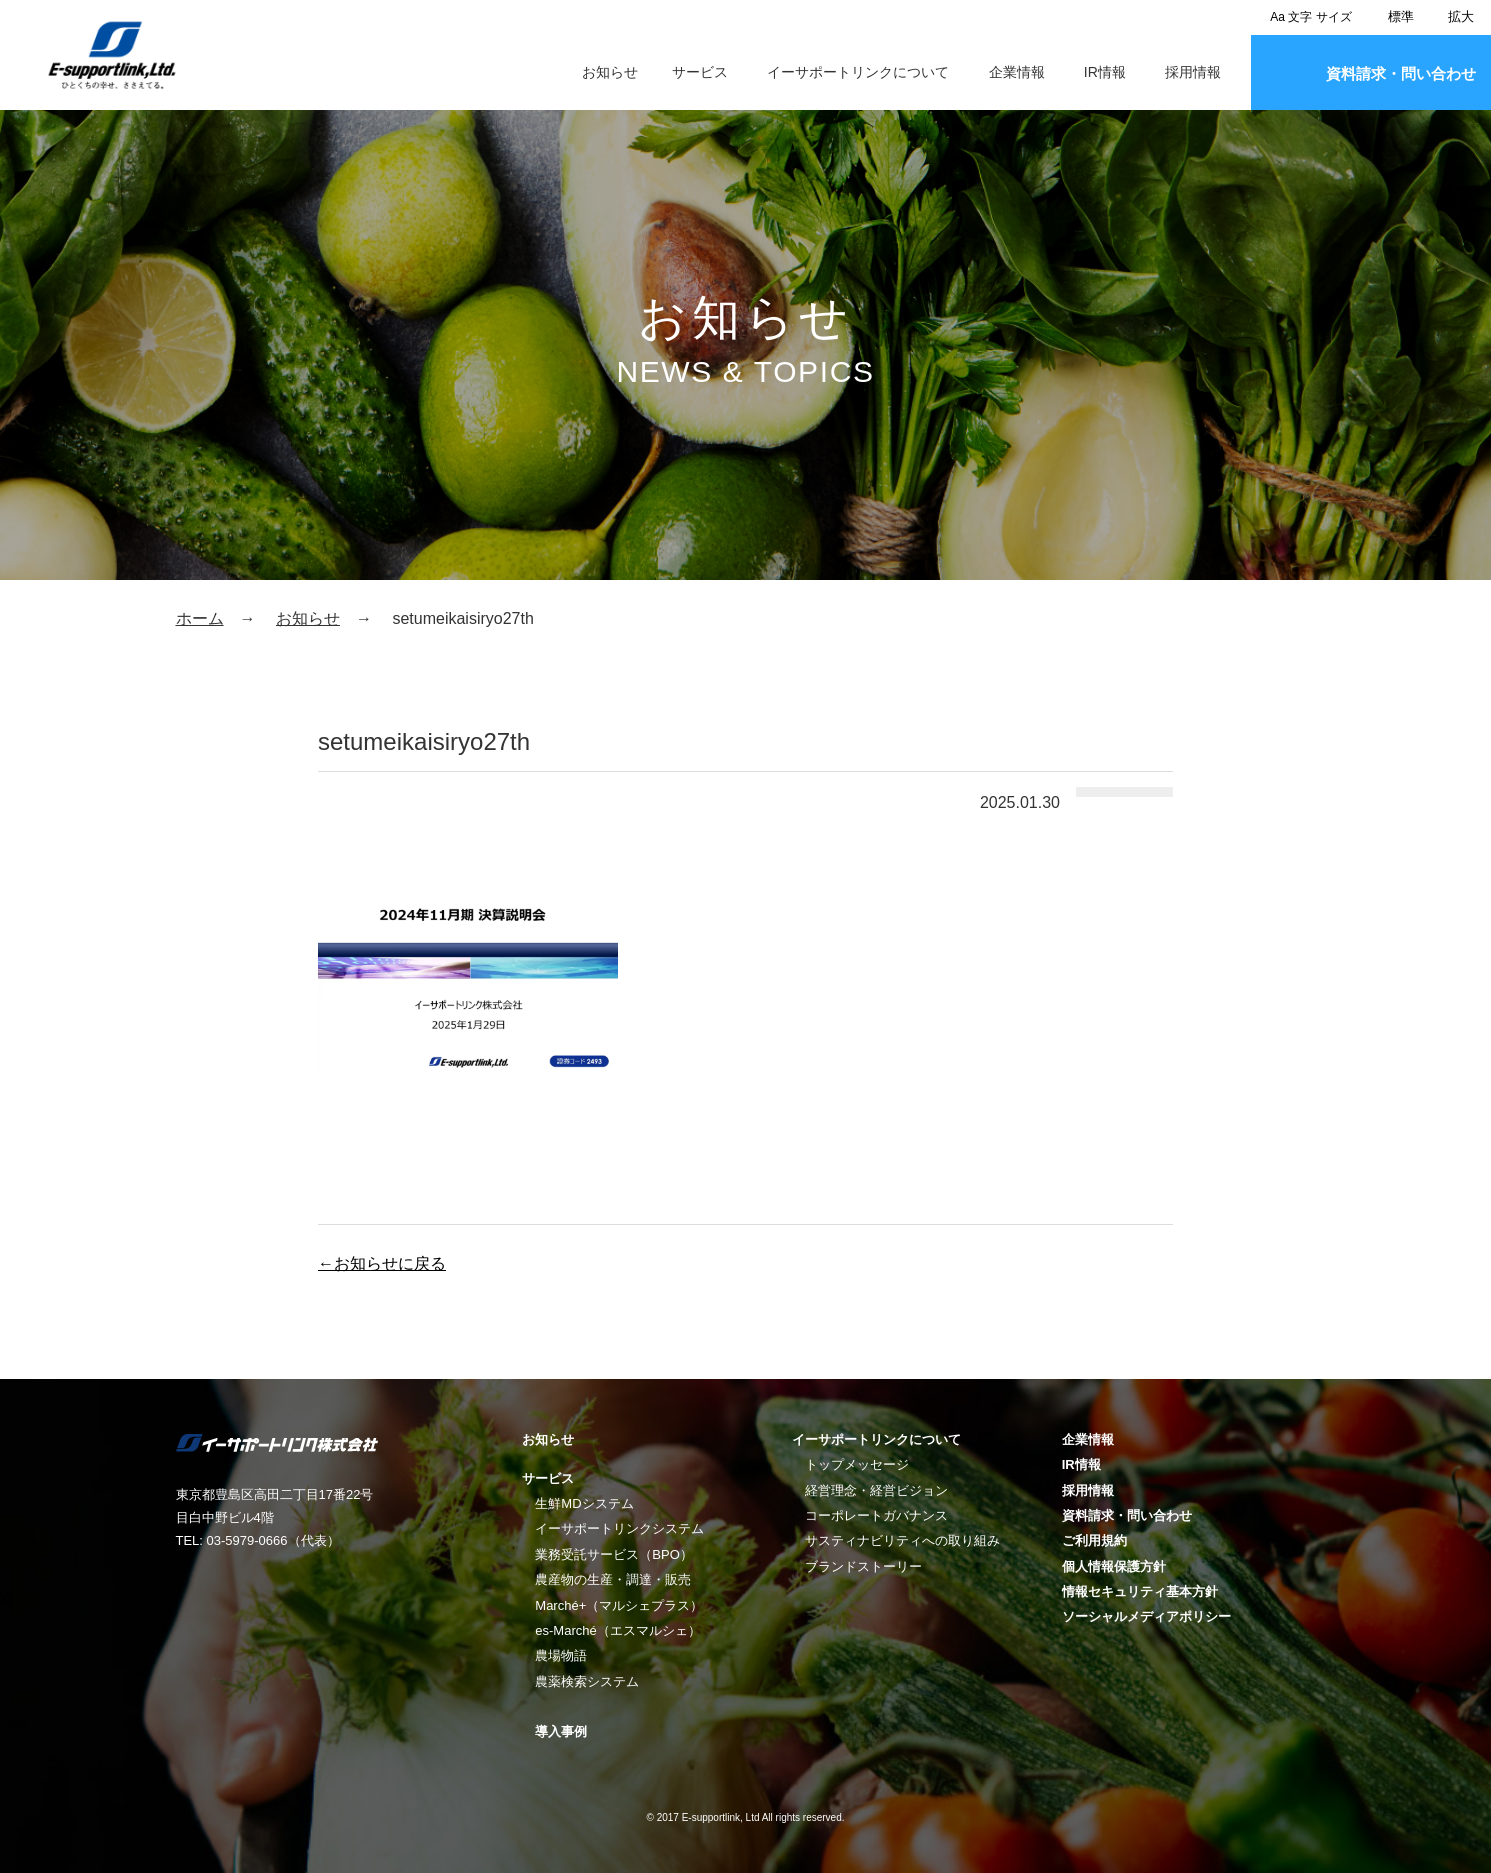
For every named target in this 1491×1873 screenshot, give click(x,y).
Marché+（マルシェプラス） (619, 1605)
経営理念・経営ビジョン (876, 1490)
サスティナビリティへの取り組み (902, 1540)
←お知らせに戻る (382, 1263)
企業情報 (1017, 72)
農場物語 (561, 1655)
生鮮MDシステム (584, 1503)
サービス (700, 72)
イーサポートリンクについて (858, 72)
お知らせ (610, 72)
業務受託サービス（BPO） (613, 1554)
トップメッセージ (857, 1464)
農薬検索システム (587, 1681)
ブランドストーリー (863, 1566)
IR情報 (1105, 72)
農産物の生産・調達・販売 (613, 1579)
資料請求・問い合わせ (1401, 73)
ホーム (200, 618)
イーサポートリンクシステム (619, 1528)
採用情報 (1193, 72)
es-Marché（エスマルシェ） (617, 1630)
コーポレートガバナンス (876, 1515)
